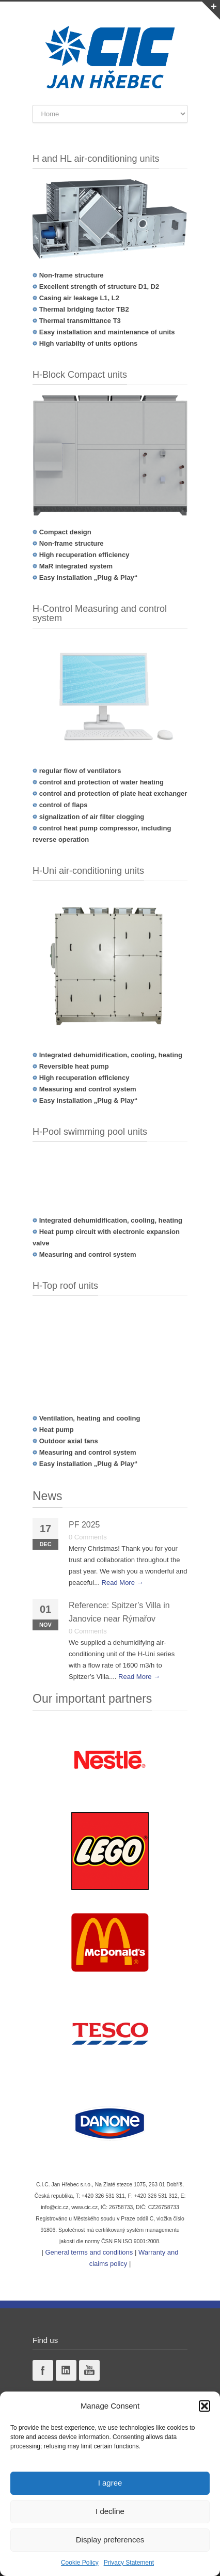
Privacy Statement (129, 2562)
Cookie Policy (80, 2562)
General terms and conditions (89, 2252)
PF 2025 (84, 1524)
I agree (110, 2482)
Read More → (123, 1582)
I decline (110, 2511)
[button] (204, 2406)
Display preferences (110, 2539)
